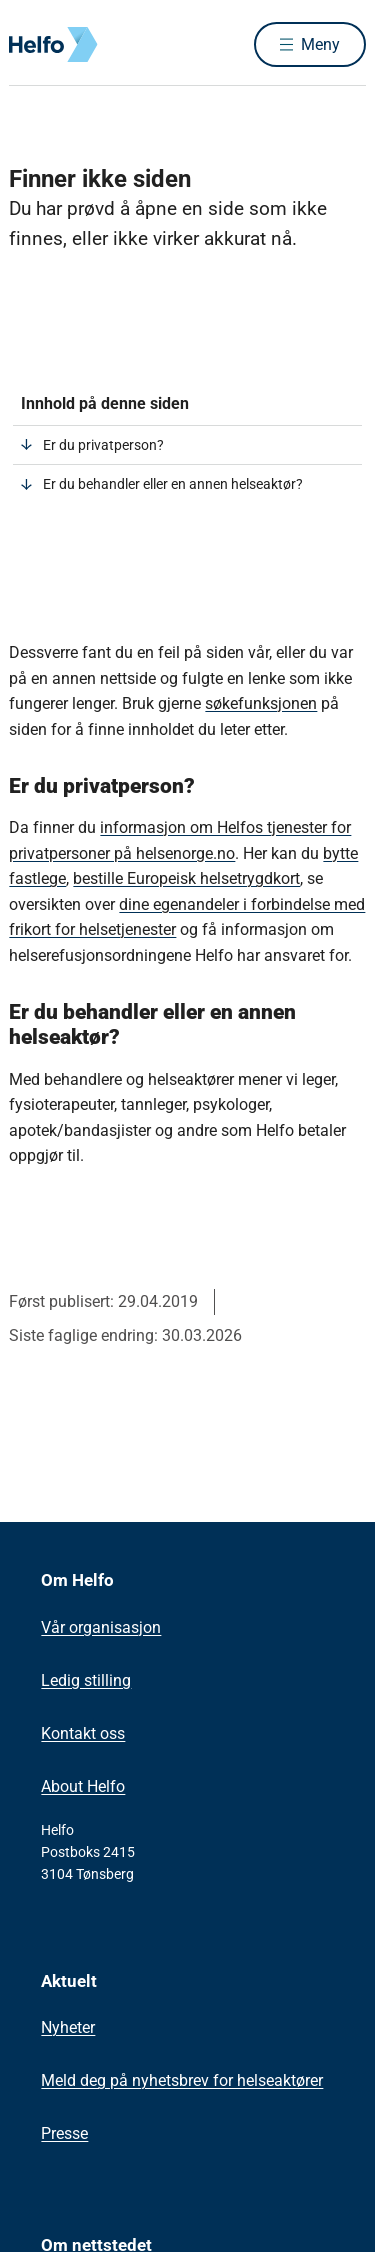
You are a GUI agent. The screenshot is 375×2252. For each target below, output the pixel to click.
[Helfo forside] (33, 44)
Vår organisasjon (101, 1627)
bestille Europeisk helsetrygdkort (186, 878)
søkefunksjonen (261, 703)
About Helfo (83, 1786)
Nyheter (68, 2027)
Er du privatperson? (103, 445)
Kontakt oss (83, 1733)
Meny (320, 44)
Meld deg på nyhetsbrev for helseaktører (182, 2080)
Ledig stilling (86, 1680)
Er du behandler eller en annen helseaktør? (173, 484)
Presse (64, 2133)
